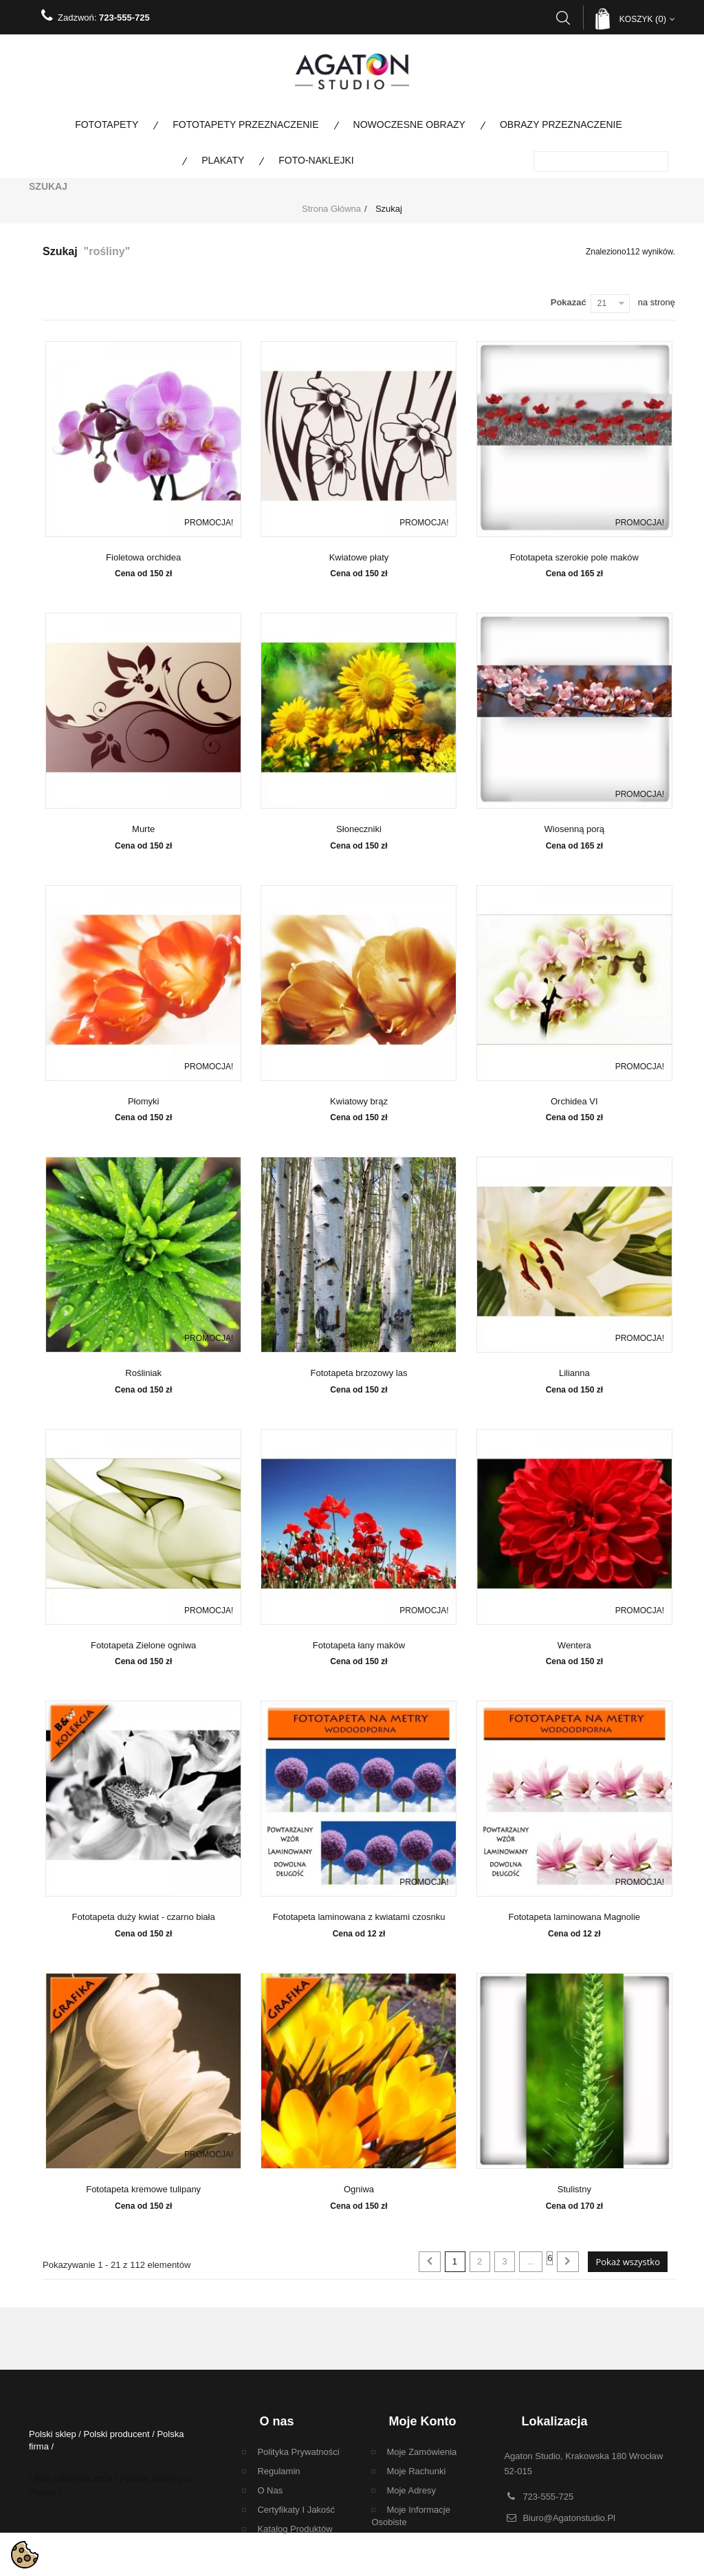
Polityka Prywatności (298, 2452)
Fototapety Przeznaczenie (245, 124)
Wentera (574, 1645)
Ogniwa (359, 2189)
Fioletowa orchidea (143, 558)
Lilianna (574, 1373)
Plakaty (222, 160)
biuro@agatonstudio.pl (568, 2515)
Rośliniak (143, 1373)
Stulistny (574, 2189)
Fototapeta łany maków (359, 1645)
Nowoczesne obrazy (409, 124)
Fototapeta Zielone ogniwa (143, 1645)
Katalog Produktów (294, 2529)
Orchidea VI (574, 1101)
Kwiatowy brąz (359, 1101)
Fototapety (106, 124)
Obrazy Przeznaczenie (561, 124)
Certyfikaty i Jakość (296, 2509)
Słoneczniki (359, 829)
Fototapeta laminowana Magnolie (575, 1917)
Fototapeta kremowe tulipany (143, 2189)
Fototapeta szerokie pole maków (574, 558)
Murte (143, 829)
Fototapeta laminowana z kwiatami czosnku (359, 1917)
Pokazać (568, 302)
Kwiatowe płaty (359, 558)
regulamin (278, 2471)
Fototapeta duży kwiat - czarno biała (143, 1917)
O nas (270, 2490)
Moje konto (422, 2421)
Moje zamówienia (421, 2452)
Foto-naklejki (315, 160)
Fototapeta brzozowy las (359, 1373)
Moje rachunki (416, 2471)
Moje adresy (411, 2490)
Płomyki (144, 1101)
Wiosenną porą (574, 829)
